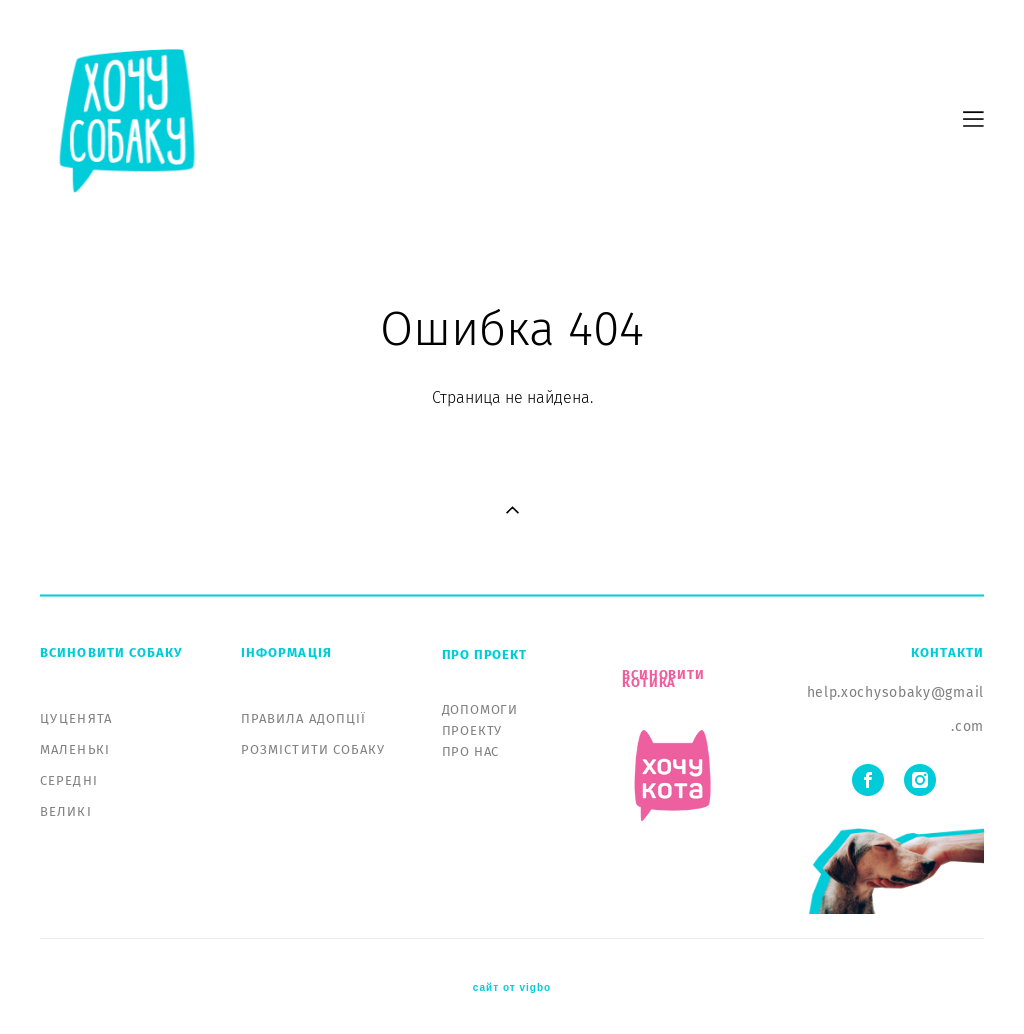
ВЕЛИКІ (66, 811)
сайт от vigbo (512, 988)
